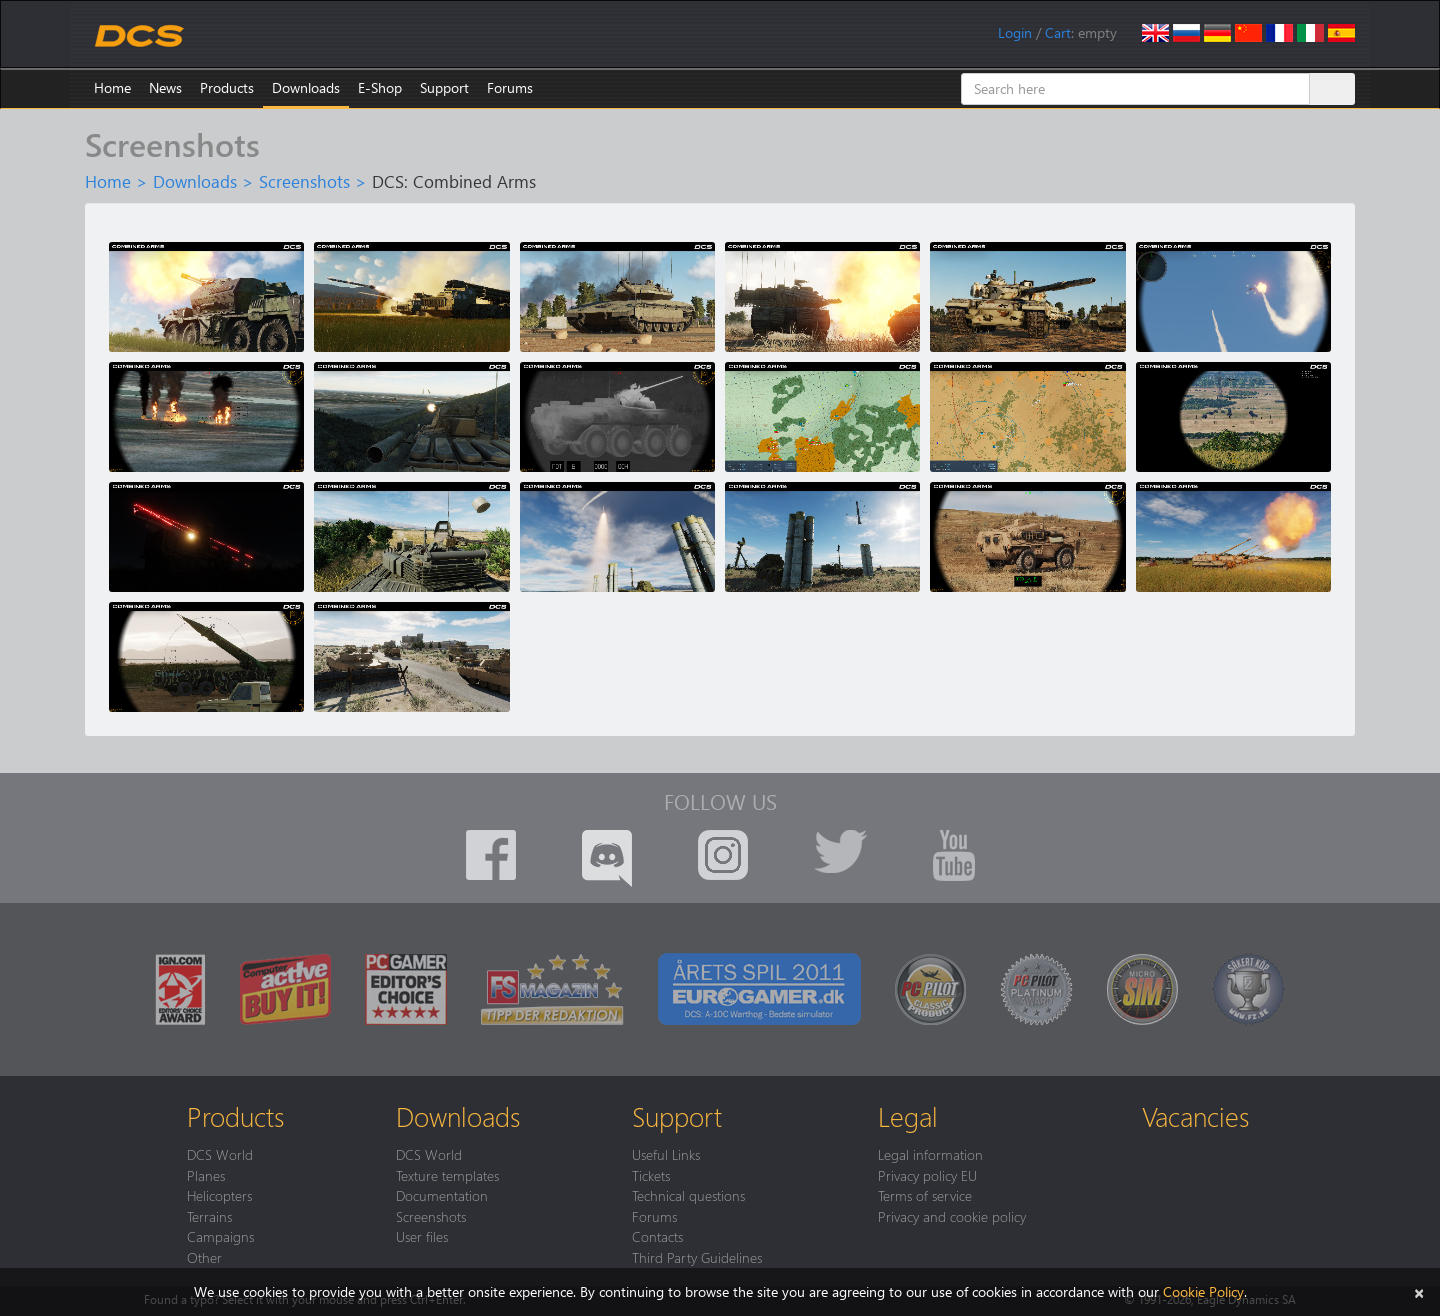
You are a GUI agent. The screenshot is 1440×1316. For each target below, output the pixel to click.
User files (422, 1236)
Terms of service (925, 1195)
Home (112, 87)
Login (1015, 32)
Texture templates (447, 1175)
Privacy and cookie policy (952, 1216)
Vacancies (1195, 1116)
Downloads (306, 87)
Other (204, 1257)
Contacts (657, 1236)
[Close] (1419, 1291)
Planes (206, 1175)
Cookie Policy (1203, 1291)
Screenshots (304, 181)
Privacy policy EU (927, 1175)
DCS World (220, 1154)
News (165, 87)
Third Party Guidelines (697, 1257)
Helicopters (219, 1195)
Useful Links (666, 1154)
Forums (510, 87)
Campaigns (220, 1236)
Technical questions (688, 1195)
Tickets (651, 1175)
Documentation (442, 1195)
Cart (1058, 32)
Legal (908, 1116)
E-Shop (380, 87)
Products (227, 87)
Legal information (930, 1154)
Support (444, 87)
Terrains (209, 1216)
